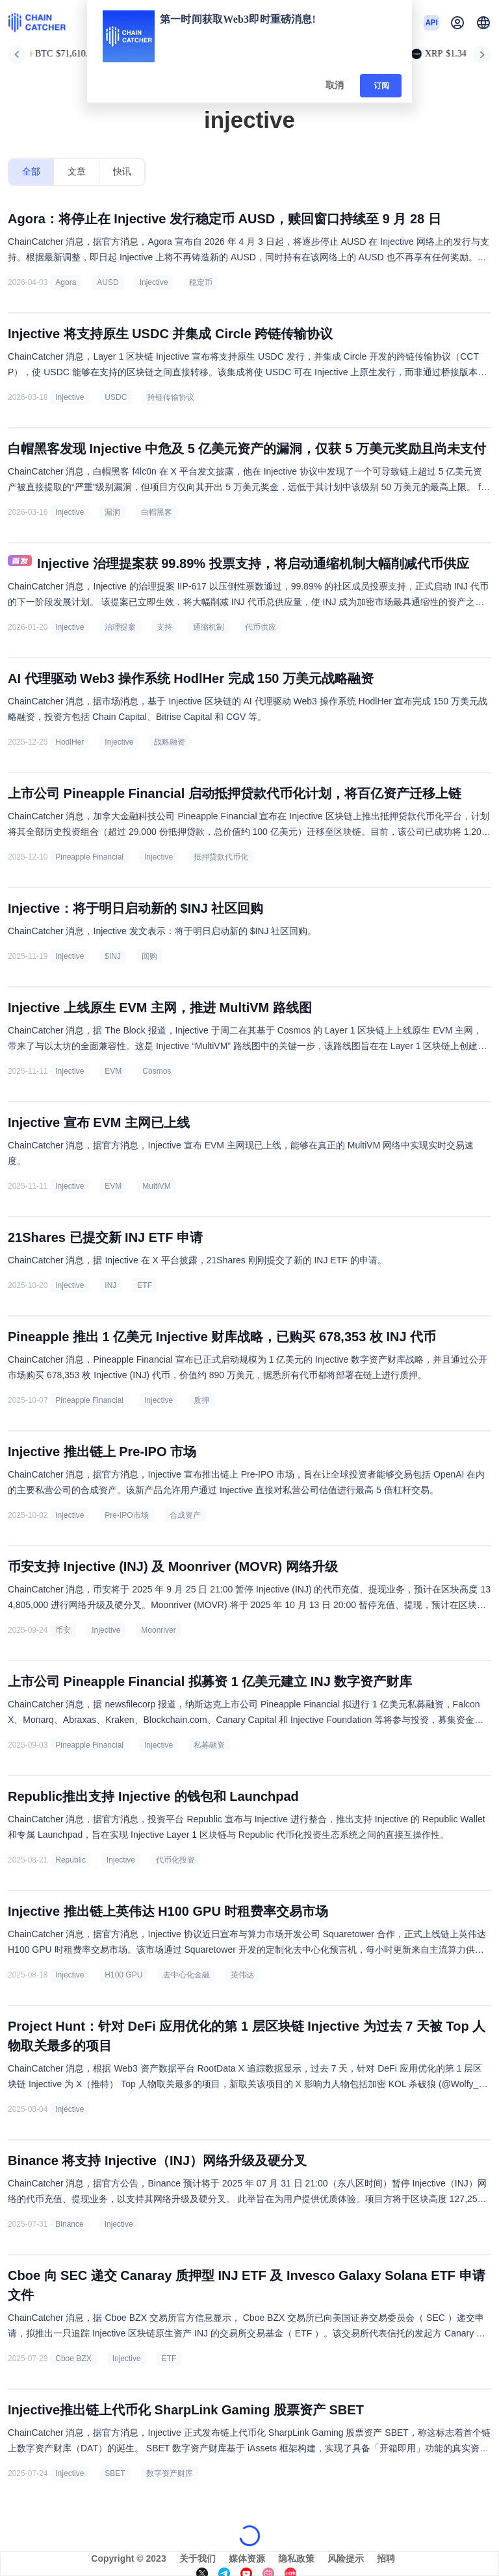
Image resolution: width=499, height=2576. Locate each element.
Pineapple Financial (89, 856)
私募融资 (209, 1745)
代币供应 (260, 627)
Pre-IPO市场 (126, 1515)
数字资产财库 (169, 2473)
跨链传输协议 (170, 397)
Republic (70, 1859)
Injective (154, 282)
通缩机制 (208, 627)
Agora (65, 282)
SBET (115, 2473)
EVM (113, 1071)
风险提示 (345, 2558)
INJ (110, 1285)
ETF (144, 1285)
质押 (201, 1400)
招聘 (386, 2558)
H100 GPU (123, 1974)
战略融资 (169, 742)
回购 (149, 956)
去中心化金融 (186, 1974)
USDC (116, 397)
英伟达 (242, 1974)
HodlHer (69, 742)
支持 (164, 627)
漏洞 (112, 512)
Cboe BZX (73, 2358)
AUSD (107, 282)
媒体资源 (247, 2558)
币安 (63, 1630)
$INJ (113, 956)
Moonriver (158, 1630)
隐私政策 (296, 2558)
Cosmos (156, 1071)
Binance (69, 2224)
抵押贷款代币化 (221, 856)
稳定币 (200, 282)
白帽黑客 (156, 512)
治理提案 (120, 627)
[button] (483, 22)
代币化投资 (175, 1859)
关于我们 (197, 2558)
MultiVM (156, 1186)
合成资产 (185, 1515)
